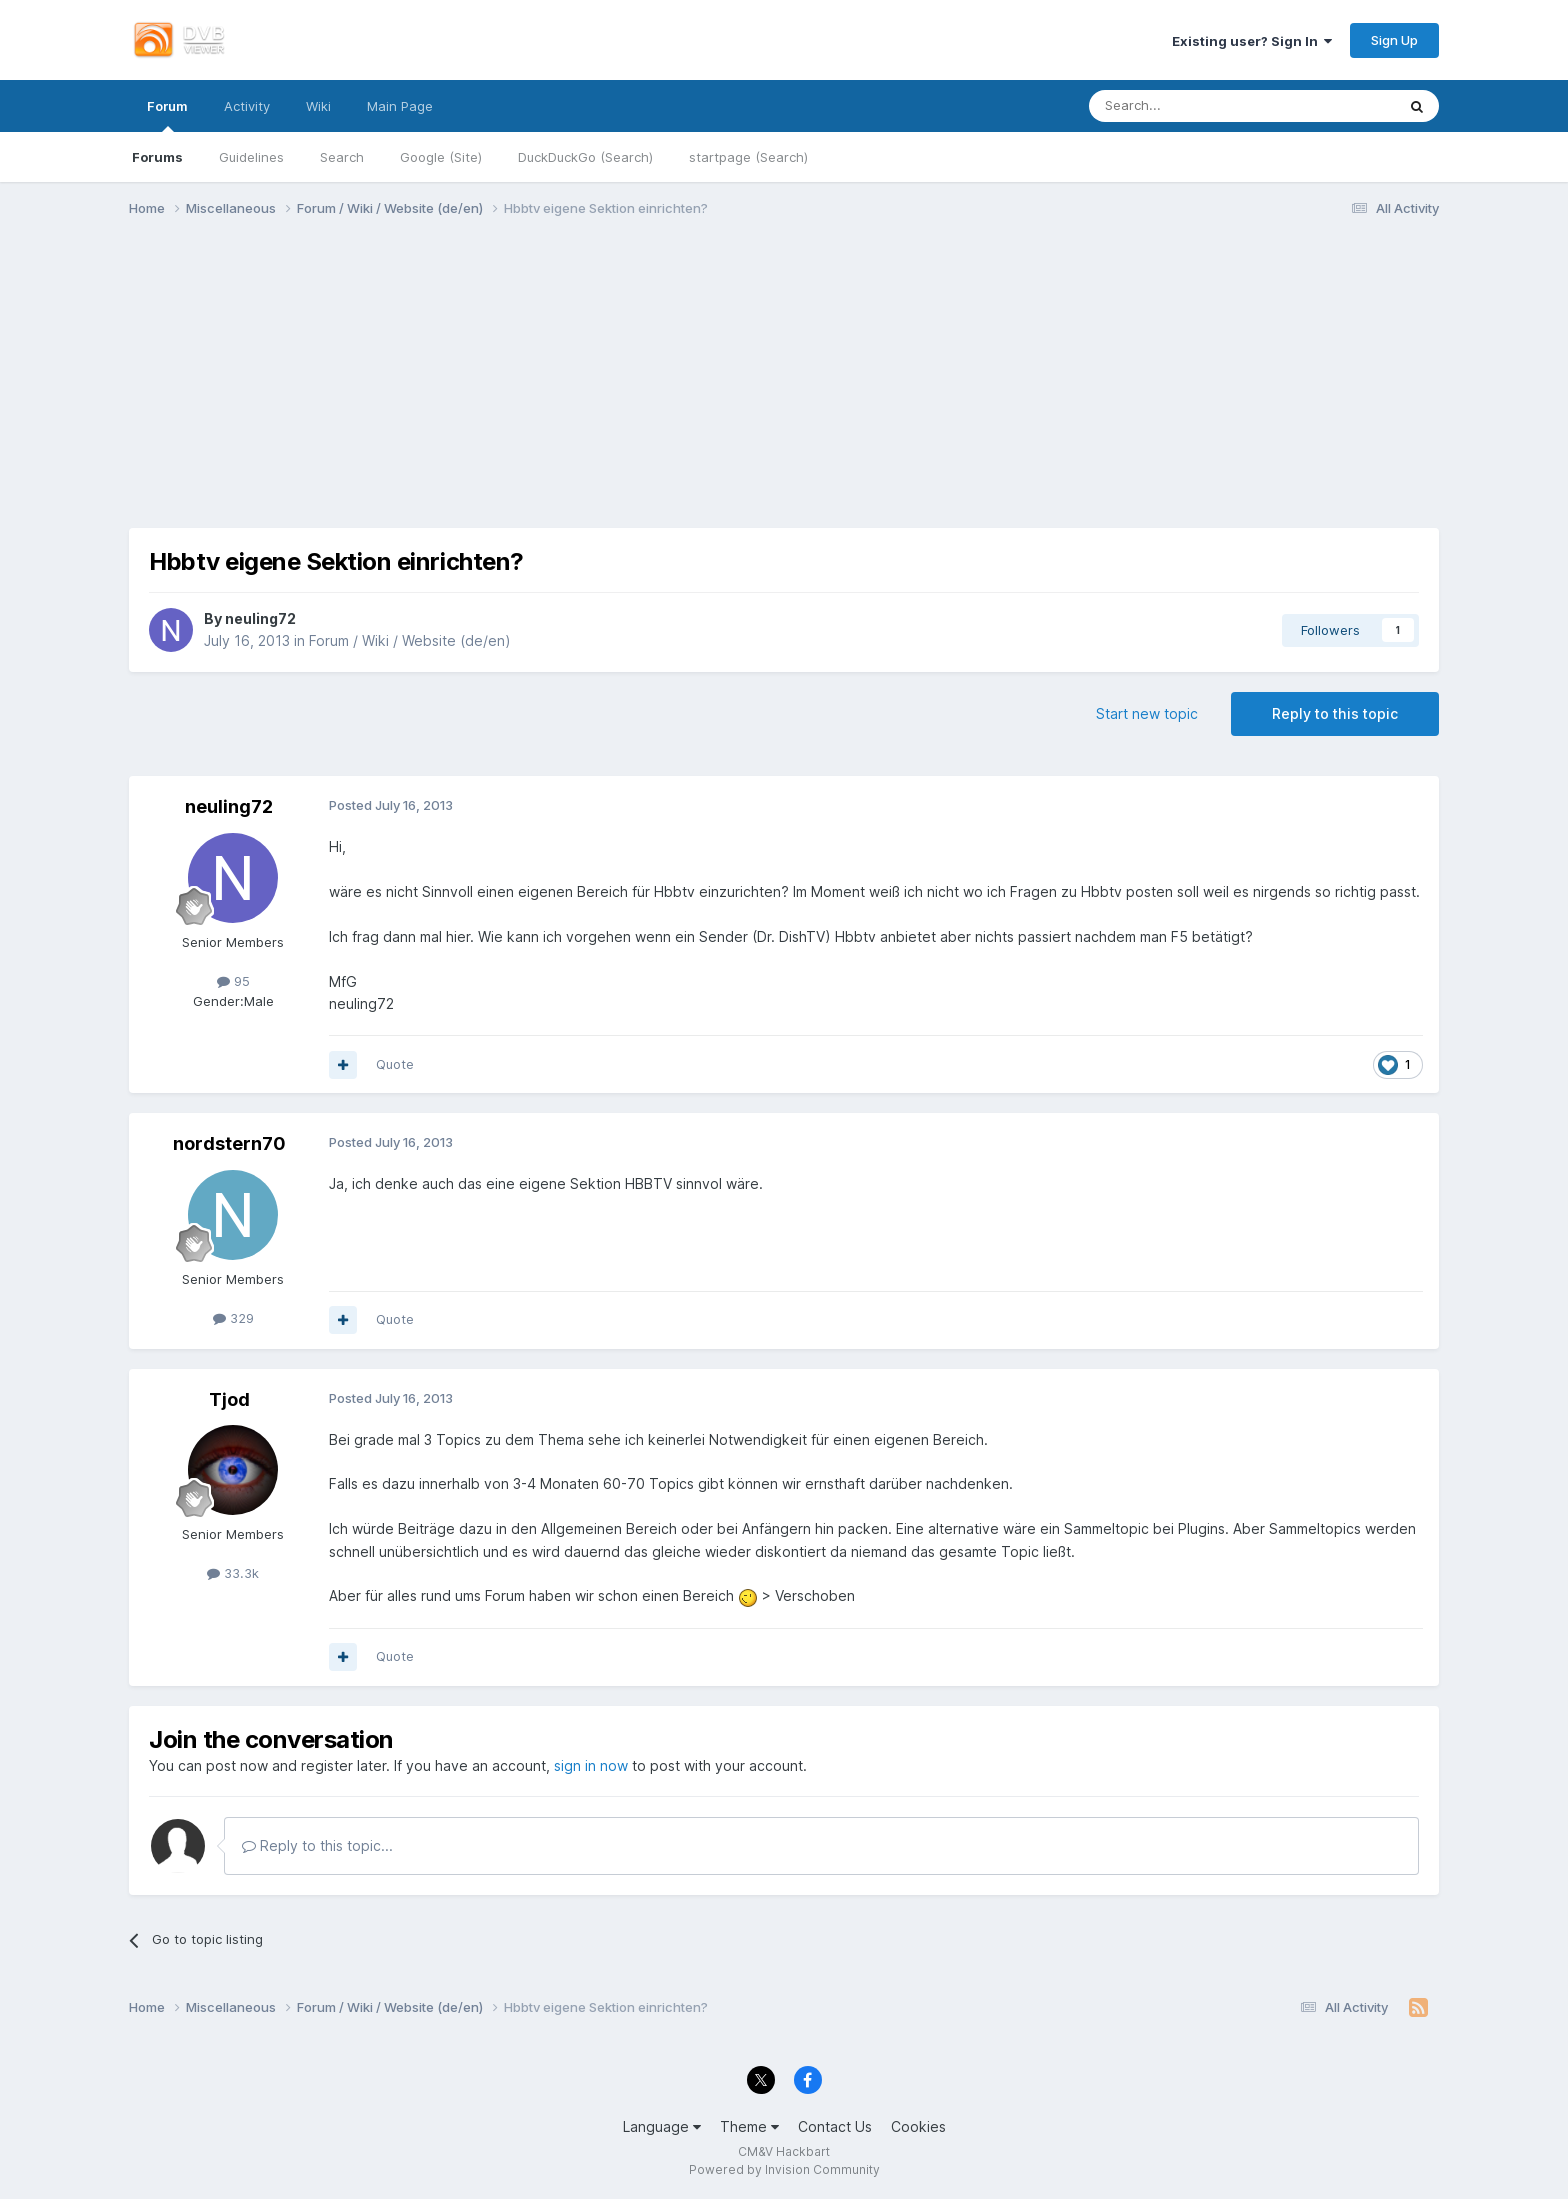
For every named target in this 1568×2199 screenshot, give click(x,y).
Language (662, 2126)
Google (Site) (441, 157)
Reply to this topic (1335, 713)
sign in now (591, 1765)
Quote (395, 1064)
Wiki (318, 106)
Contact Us (835, 2126)
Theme (749, 2126)
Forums (157, 157)
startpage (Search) (748, 157)
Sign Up (1394, 40)
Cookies (918, 2126)
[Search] (1193, 106)
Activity (247, 106)
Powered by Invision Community (784, 2169)
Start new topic (1147, 713)
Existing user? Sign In (1252, 41)
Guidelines (251, 157)
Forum (167, 115)
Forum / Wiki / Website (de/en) (410, 640)
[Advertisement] (784, 388)
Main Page (400, 106)
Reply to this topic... (317, 1845)
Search (342, 157)
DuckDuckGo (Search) (585, 157)
